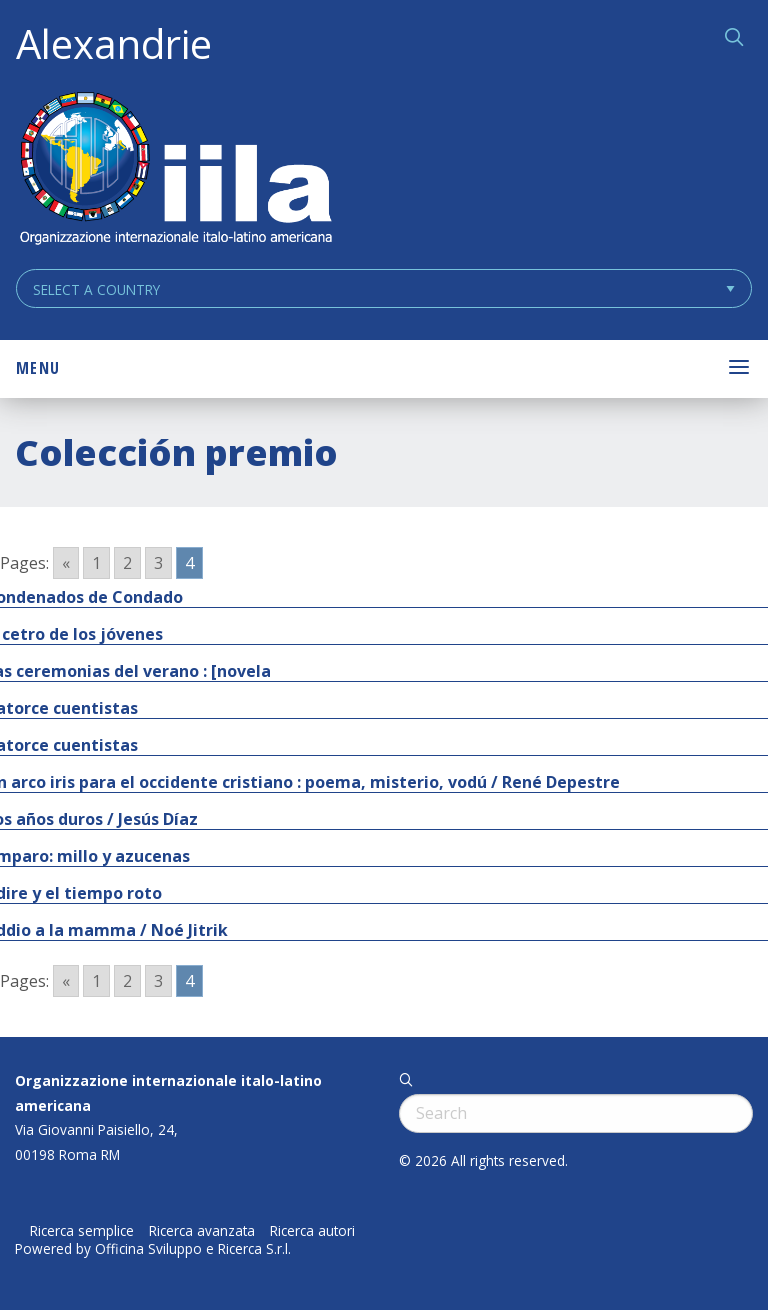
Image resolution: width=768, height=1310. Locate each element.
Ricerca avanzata (202, 1231)
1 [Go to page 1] (96, 563)
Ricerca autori (312, 1231)
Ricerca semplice (82, 1231)
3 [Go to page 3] (158, 563)
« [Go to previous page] (66, 563)
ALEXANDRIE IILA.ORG (175, 170)
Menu (38, 368)
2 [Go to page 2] (127, 563)
